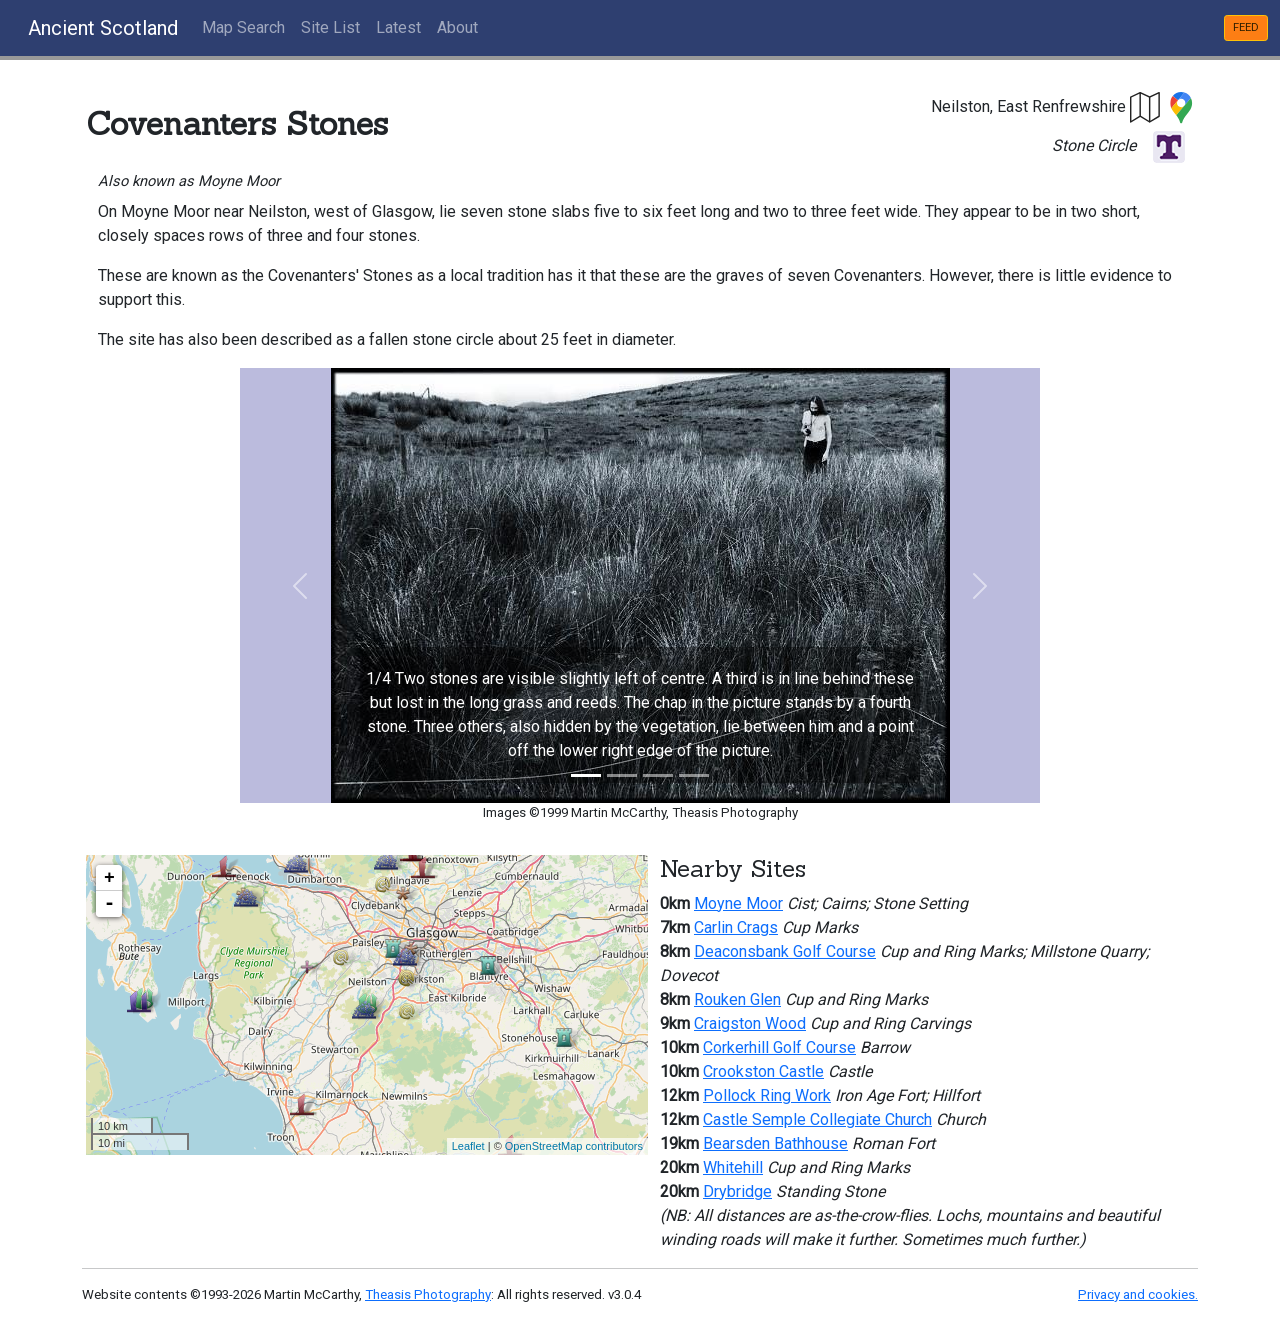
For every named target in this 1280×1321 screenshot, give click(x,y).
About (457, 27)
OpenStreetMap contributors (574, 1146)
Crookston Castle (763, 1071)
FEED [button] (1246, 27)
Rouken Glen (737, 999)
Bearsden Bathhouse (775, 1143)
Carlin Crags (736, 927)
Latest (398, 27)
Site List (330, 27)
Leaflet (468, 1146)
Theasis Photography (428, 1294)
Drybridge (737, 1191)
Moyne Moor (738, 903)
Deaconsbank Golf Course (785, 951)
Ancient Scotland (103, 28)
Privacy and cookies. (1138, 1294)
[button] (1146, 106)
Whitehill (733, 1167)
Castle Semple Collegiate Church (817, 1119)
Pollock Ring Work (767, 1095)
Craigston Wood (750, 1023)
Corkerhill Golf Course (779, 1047)
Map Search (243, 27)
